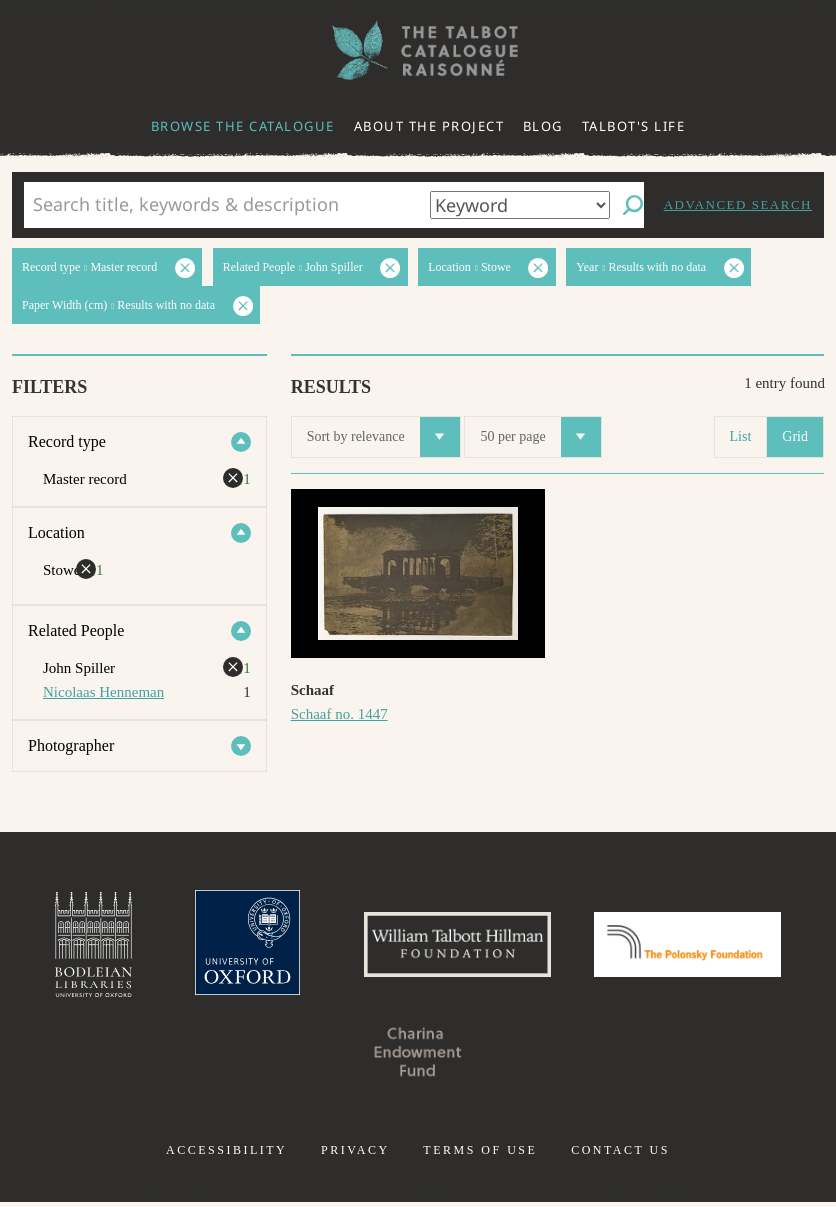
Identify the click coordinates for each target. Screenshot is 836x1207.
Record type (67, 441)
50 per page (540, 437)
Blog (543, 126)
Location (56, 532)
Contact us (620, 1155)
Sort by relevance (383, 437)
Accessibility (226, 1155)
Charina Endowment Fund (418, 1057)
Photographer (71, 745)
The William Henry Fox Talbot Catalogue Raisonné (418, 50)
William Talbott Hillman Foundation (455, 947)
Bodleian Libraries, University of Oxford (77, 947)
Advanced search (738, 204)
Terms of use (480, 1155)
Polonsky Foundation (699, 947)
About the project (429, 126)
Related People (76, 630)
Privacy (355, 1155)
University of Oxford (236, 947)
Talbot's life (634, 126)
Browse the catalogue (243, 126)
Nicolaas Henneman (103, 692)
